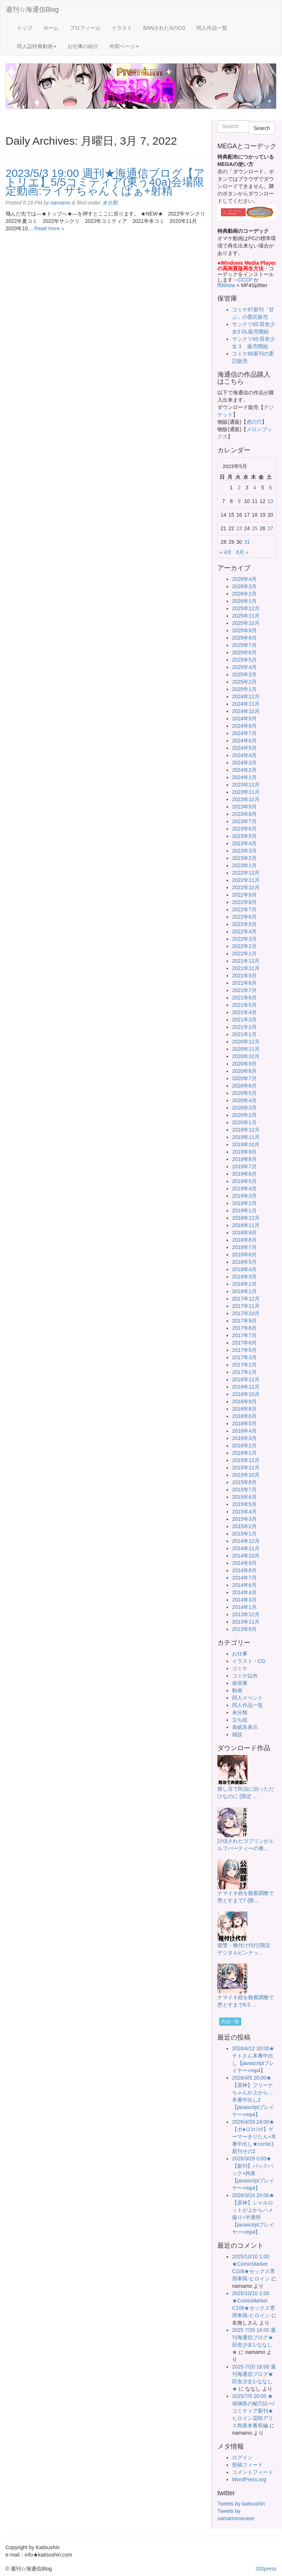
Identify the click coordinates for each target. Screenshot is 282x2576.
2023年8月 (244, 814)
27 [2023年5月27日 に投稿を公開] (271, 528)
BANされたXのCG (164, 28)
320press (265, 2569)
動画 (237, 1690)
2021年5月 (244, 1005)
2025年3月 (244, 674)
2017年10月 (246, 1313)
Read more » (49, 228)
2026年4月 (244, 579)
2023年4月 (244, 843)
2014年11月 (246, 1548)
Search (262, 128)
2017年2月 (244, 1365)
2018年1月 (244, 1291)
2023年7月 (244, 821)
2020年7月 (244, 1078)
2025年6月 (244, 652)
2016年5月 (244, 1423)
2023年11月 (246, 792)
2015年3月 (244, 1519)
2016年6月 (244, 1416)
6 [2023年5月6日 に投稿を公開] (270, 488)
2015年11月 (246, 1467)
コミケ (239, 1668)
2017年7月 (244, 1335)
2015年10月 (246, 1475)
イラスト (122, 28)
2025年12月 (246, 608)
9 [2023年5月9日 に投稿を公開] (239, 501)
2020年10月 (246, 1056)
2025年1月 (244, 689)
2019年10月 (246, 1144)
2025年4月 (244, 667)
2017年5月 (244, 1350)
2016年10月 (246, 1394)
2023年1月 (244, 865)
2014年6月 (244, 1585)
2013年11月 (246, 1622)
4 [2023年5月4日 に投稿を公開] (254, 488)
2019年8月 (244, 1159)
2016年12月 (246, 1379)
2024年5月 (244, 748)
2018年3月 (244, 1277)
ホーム (51, 28)
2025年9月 (244, 630)
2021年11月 (246, 968)
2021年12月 (246, 961)
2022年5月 (244, 924)
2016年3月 (244, 1438)
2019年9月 (244, 1152)
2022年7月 (244, 909)
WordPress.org (249, 2479)
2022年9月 (244, 895)
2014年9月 (244, 1563)
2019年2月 (244, 1203)
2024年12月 (246, 696)
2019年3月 (244, 1196)
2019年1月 (244, 1210)
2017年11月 (246, 1306)
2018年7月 (244, 1247)
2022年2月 (244, 946)
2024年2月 (244, 770)
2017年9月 (244, 1321)
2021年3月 (244, 1020)
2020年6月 (244, 1086)
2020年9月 (244, 1064)
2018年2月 (244, 1284)
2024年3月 (244, 763)
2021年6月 (244, 998)
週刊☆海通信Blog (32, 9)
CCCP (245, 280)
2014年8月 (244, 1570)
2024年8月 (244, 726)
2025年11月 (246, 616)
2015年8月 (244, 1482)
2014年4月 (244, 1592)
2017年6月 (244, 1343)
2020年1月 (244, 1122)
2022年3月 (244, 939)
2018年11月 (246, 1225)
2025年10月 (246, 623)
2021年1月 (244, 1034)
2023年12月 (246, 785)
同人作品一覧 (211, 28)
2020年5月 (244, 1093)
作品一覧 (230, 2021)
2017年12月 (246, 1299)
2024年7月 (244, 733)
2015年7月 (244, 1490)
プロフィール (85, 28)
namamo (60, 203)
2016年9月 (244, 1401)
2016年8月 (244, 1409)
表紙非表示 (245, 1727)
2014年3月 (244, 1600)
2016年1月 (244, 1453)
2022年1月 (244, 953)
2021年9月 (244, 975)
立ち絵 (239, 1720)
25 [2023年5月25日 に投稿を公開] (255, 528)
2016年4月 (244, 1431)
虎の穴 (254, 422)
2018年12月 (246, 1218)
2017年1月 (244, 1372)
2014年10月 (246, 1556)
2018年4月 (244, 1269)
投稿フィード (247, 2465)
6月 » (242, 552)
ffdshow (226, 285)
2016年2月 (244, 1445)
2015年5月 (244, 1504)
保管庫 (239, 1683)
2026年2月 (244, 594)
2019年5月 (244, 1181)
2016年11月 (246, 1387)
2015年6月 (244, 1497)
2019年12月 (246, 1130)
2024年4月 (244, 755)
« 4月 (226, 552)
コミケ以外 (245, 1676)
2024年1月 (244, 777)
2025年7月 (244, 645)
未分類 (110, 203)
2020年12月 (246, 1042)
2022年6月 (244, 917)
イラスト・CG (248, 1661)
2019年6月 (244, 1174)
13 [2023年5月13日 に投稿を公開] (271, 501)
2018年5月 (244, 1262)
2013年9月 (244, 1629)
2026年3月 (244, 586)
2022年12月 (246, 873)
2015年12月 (246, 1460)
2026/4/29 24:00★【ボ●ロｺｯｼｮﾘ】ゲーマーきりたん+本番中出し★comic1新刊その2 (254, 2136)
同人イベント (247, 1698)
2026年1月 (244, 601)
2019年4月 (244, 1188)
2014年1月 (244, 1607)
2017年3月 (244, 1357)
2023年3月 (244, 851)
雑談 (237, 1734)
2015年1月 (244, 1534)
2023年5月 (244, 836)
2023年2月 (244, 858)
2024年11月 (246, 704)
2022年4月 (244, 931)
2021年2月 (244, 1027)
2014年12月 (246, 1541)
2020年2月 (244, 1115)
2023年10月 (246, 799)
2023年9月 (244, 807)
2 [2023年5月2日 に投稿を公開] (239, 488)
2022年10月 (246, 887)
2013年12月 (246, 1614)
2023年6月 (244, 829)
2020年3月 (244, 1108)
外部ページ (124, 46)
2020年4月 (244, 1100)
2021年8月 (244, 983)
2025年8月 (244, 638)
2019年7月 (244, 1166)
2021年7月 (244, 990)
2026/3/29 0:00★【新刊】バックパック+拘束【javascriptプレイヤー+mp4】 (253, 2173)
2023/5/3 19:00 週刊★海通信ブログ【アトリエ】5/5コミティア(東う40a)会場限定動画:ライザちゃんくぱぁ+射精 (105, 182)
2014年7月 (244, 1578)
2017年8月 (244, 1328)
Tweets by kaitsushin (241, 2504)
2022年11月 (246, 880)
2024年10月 (246, 711)
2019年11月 (246, 1137)
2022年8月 (244, 902)
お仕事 (239, 1654)
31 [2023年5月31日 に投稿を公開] (247, 542)
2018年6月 (244, 1255)
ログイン (242, 2457)
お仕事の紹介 (83, 46)
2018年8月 (244, 1240)
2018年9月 (244, 1232)
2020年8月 (244, 1071)
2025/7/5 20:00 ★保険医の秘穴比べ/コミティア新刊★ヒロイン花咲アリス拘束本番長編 (253, 2410)
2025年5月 (244, 660)
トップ (24, 28)
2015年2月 (244, 1526)
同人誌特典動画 (37, 46)
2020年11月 (246, 1049)
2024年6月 (244, 741)
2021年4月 (244, 1012)
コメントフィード (252, 2472)
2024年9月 (244, 718)
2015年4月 (244, 1512)
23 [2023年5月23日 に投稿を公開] (239, 528)
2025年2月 (244, 682)
